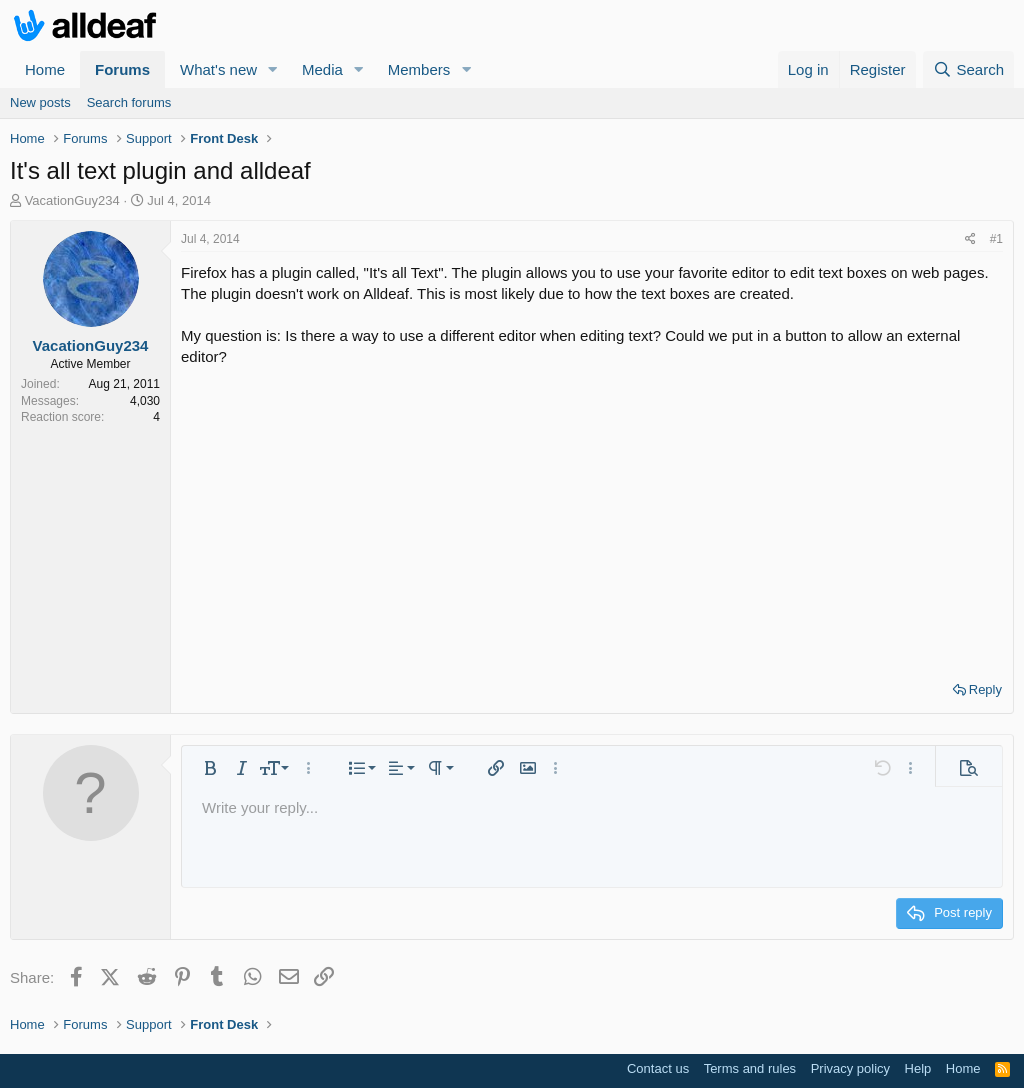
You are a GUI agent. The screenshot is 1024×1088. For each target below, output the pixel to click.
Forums (122, 69)
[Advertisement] (592, 517)
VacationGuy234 (72, 200)
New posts (40, 102)
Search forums (129, 102)
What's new (218, 69)
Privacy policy (850, 1068)
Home (45, 69)
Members (419, 69)
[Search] (968, 69)
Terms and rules (750, 1068)
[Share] (970, 239)
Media (322, 69)
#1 (996, 239)
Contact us (658, 1068)
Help (918, 1068)
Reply (985, 689)
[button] (273, 69)
